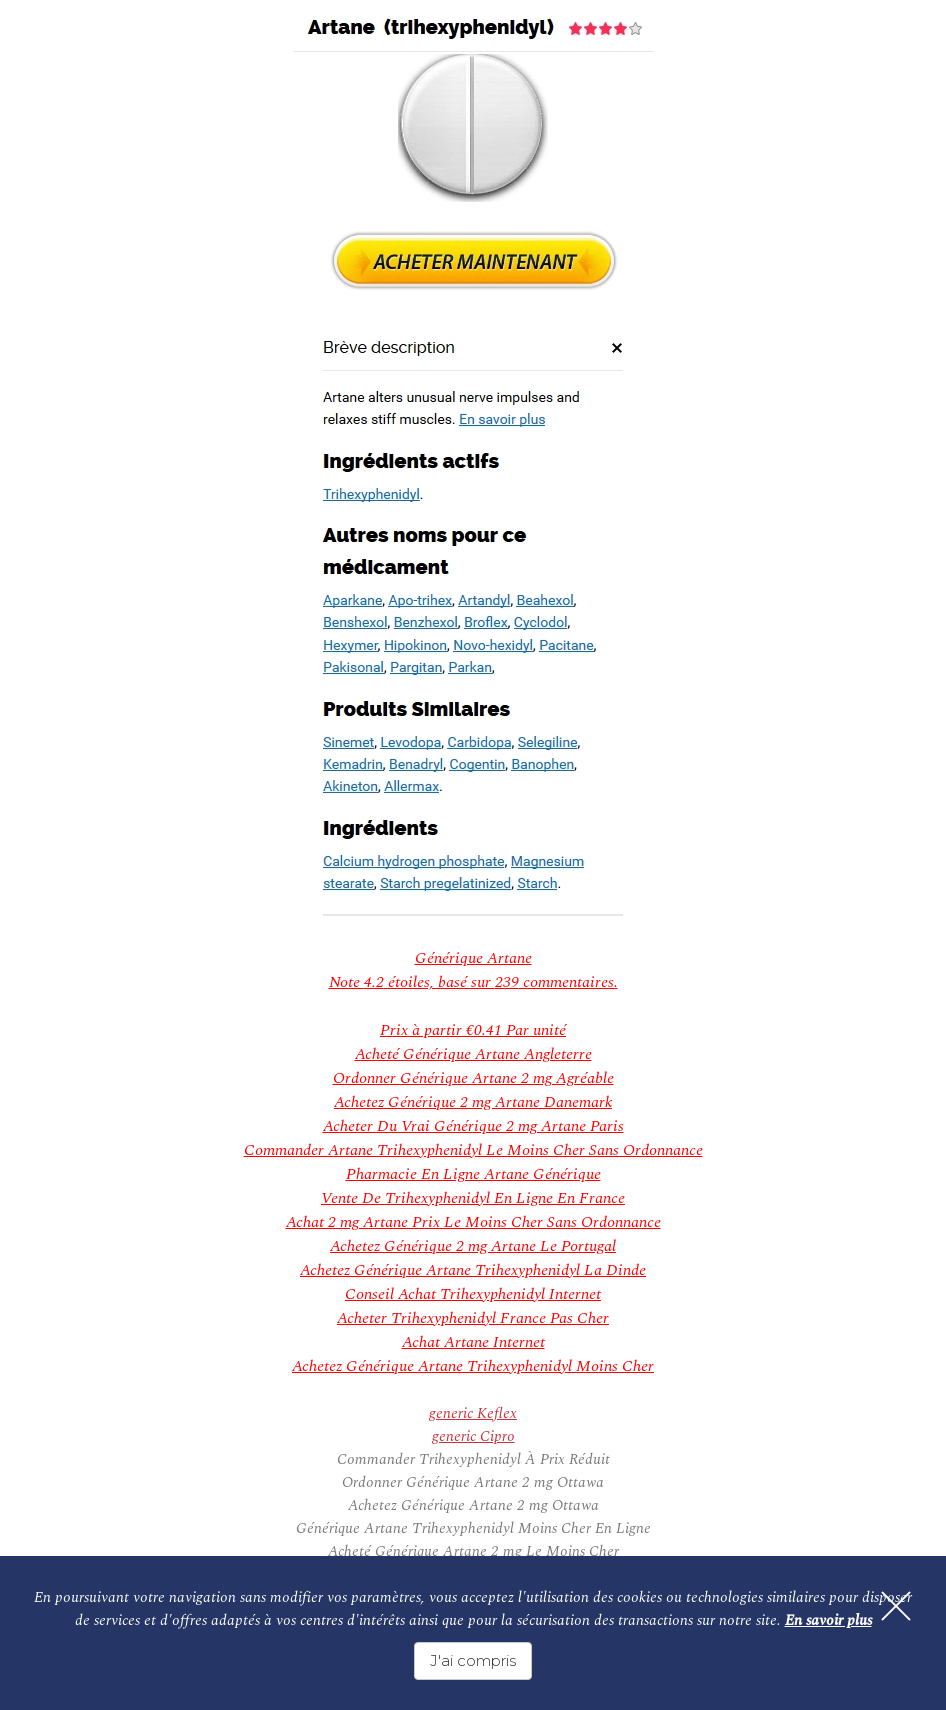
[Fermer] (896, 1606)
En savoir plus (828, 1620)
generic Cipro (473, 1436)
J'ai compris (473, 1660)
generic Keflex (473, 1413)
